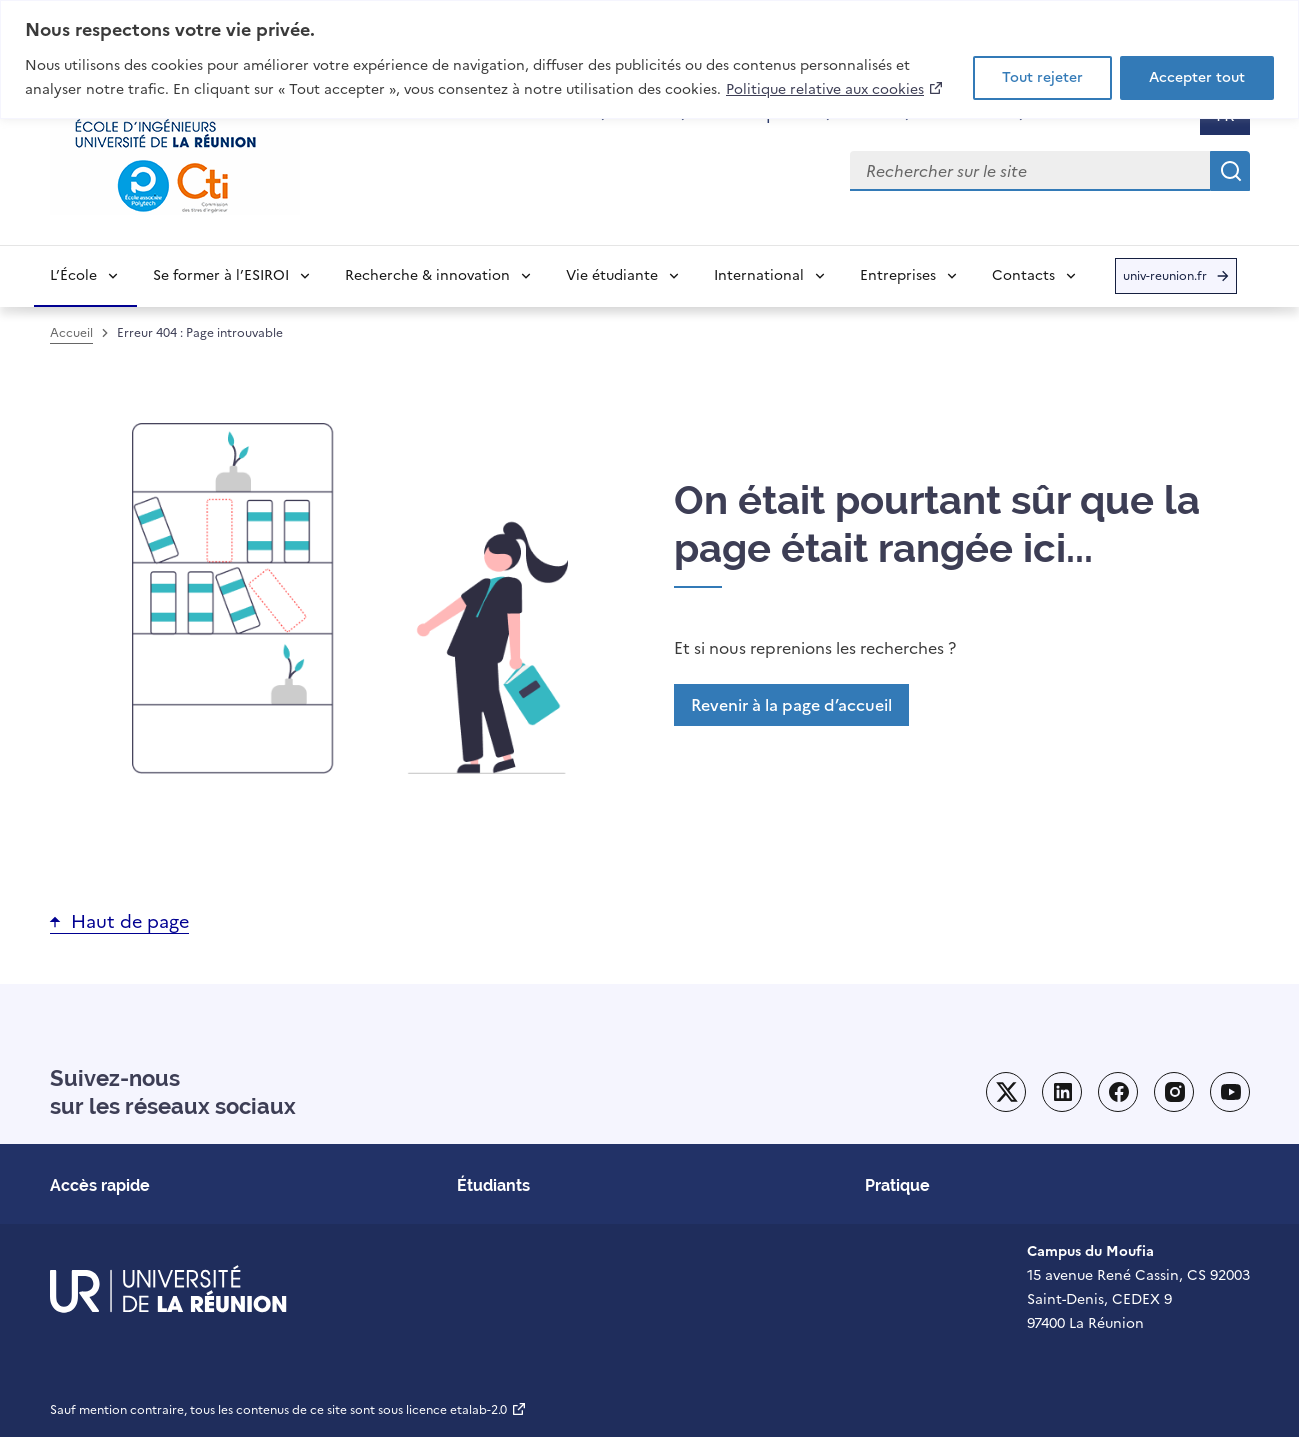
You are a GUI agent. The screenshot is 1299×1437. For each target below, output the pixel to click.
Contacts (1023, 275)
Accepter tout (1197, 77)
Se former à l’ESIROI (221, 275)
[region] (649, 59)
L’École (73, 275)
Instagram (1174, 1092)
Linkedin (1062, 1092)
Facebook (1118, 1092)
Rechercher (1230, 171)
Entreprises (898, 275)
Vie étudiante (612, 275)
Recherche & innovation (427, 275)
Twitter (1006, 1092)
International (759, 275)
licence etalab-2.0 (466, 1410)
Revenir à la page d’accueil (791, 705)
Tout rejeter (1042, 77)
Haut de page (130, 921)
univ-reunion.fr (1164, 280)
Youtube (1230, 1092)
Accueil (71, 333)
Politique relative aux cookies (835, 89)
